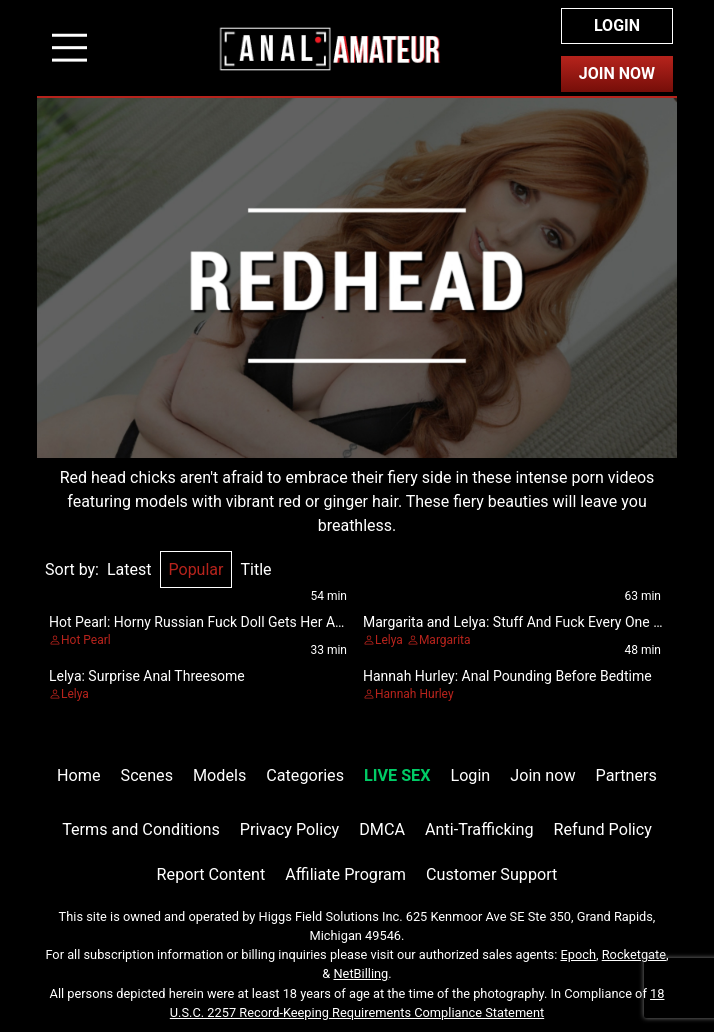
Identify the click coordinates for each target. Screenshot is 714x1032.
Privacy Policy (289, 829)
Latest (129, 569)
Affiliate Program (345, 874)
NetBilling (360, 973)
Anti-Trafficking (479, 829)
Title (255, 569)
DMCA (382, 829)
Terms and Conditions (141, 829)
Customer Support (491, 874)
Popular (196, 569)
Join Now (617, 73)
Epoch (579, 954)
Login (617, 25)
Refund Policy (603, 829)
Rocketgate (634, 954)
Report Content (211, 874)
